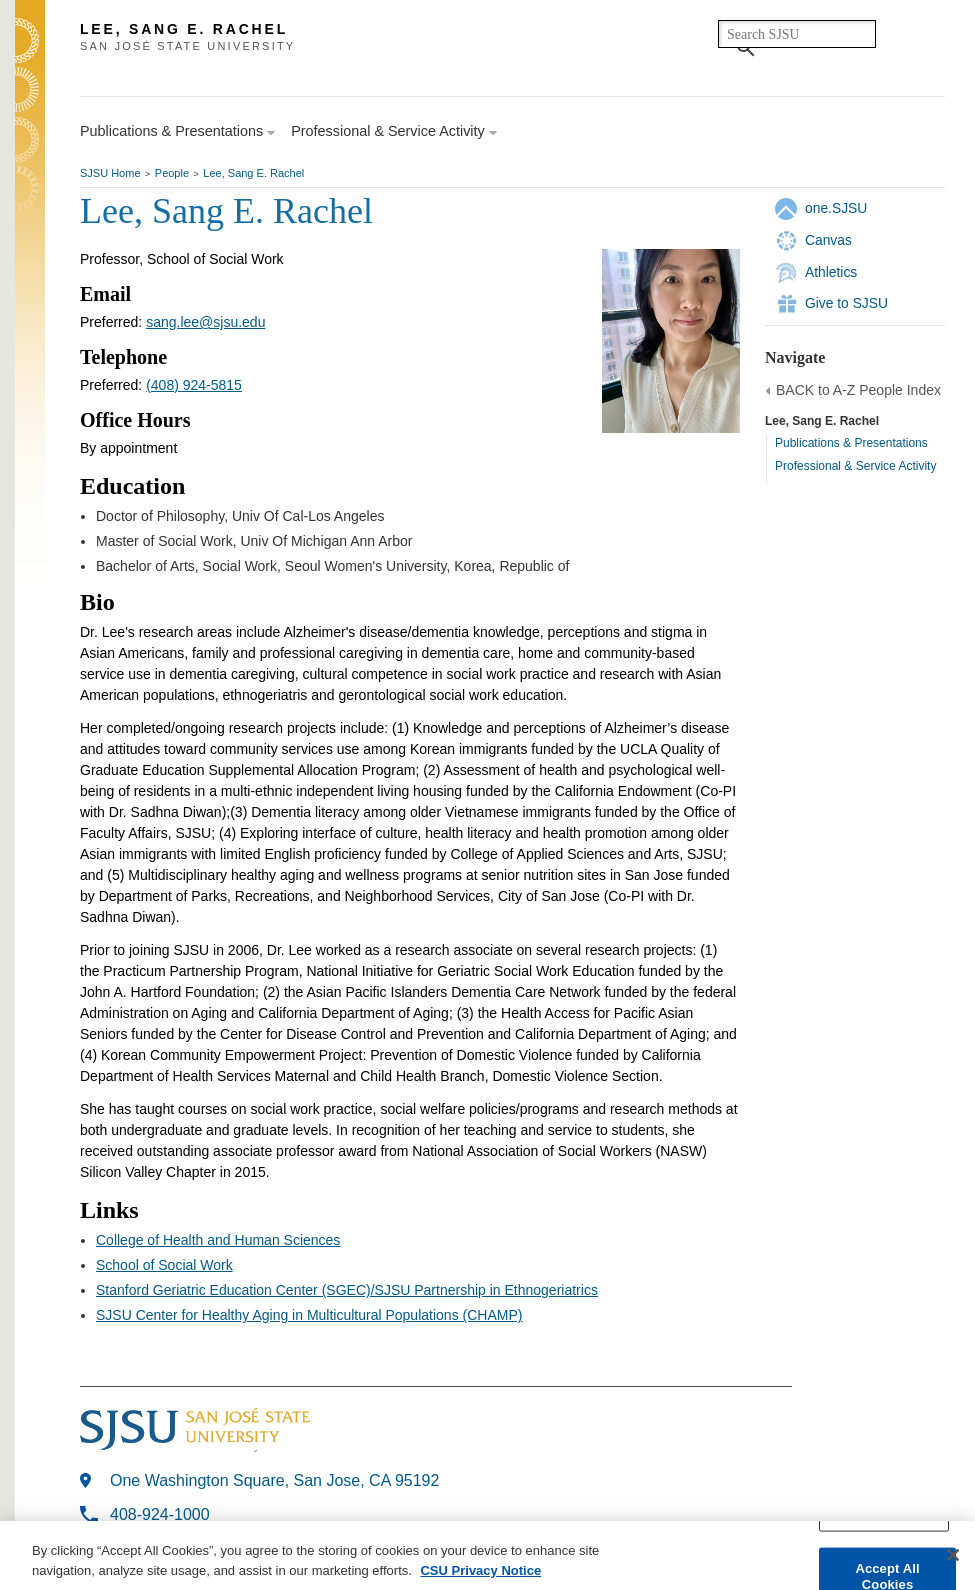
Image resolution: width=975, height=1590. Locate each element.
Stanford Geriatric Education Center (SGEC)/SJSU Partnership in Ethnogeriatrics (347, 1290)
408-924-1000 (160, 1514)
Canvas (828, 240)
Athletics (831, 272)
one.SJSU (836, 208)
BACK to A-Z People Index (858, 390)
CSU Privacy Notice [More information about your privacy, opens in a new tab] (480, 1573)
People (172, 173)
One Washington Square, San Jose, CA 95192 (274, 1480)
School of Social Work (164, 1265)
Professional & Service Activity (855, 466)
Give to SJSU (846, 303)
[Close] (953, 1559)
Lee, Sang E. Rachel (253, 173)
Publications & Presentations (851, 443)
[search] (797, 34)
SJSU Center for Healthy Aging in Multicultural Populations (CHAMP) (309, 1315)
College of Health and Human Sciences (218, 1240)
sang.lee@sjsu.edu (205, 322)
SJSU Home (110, 173)
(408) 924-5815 (194, 385)
